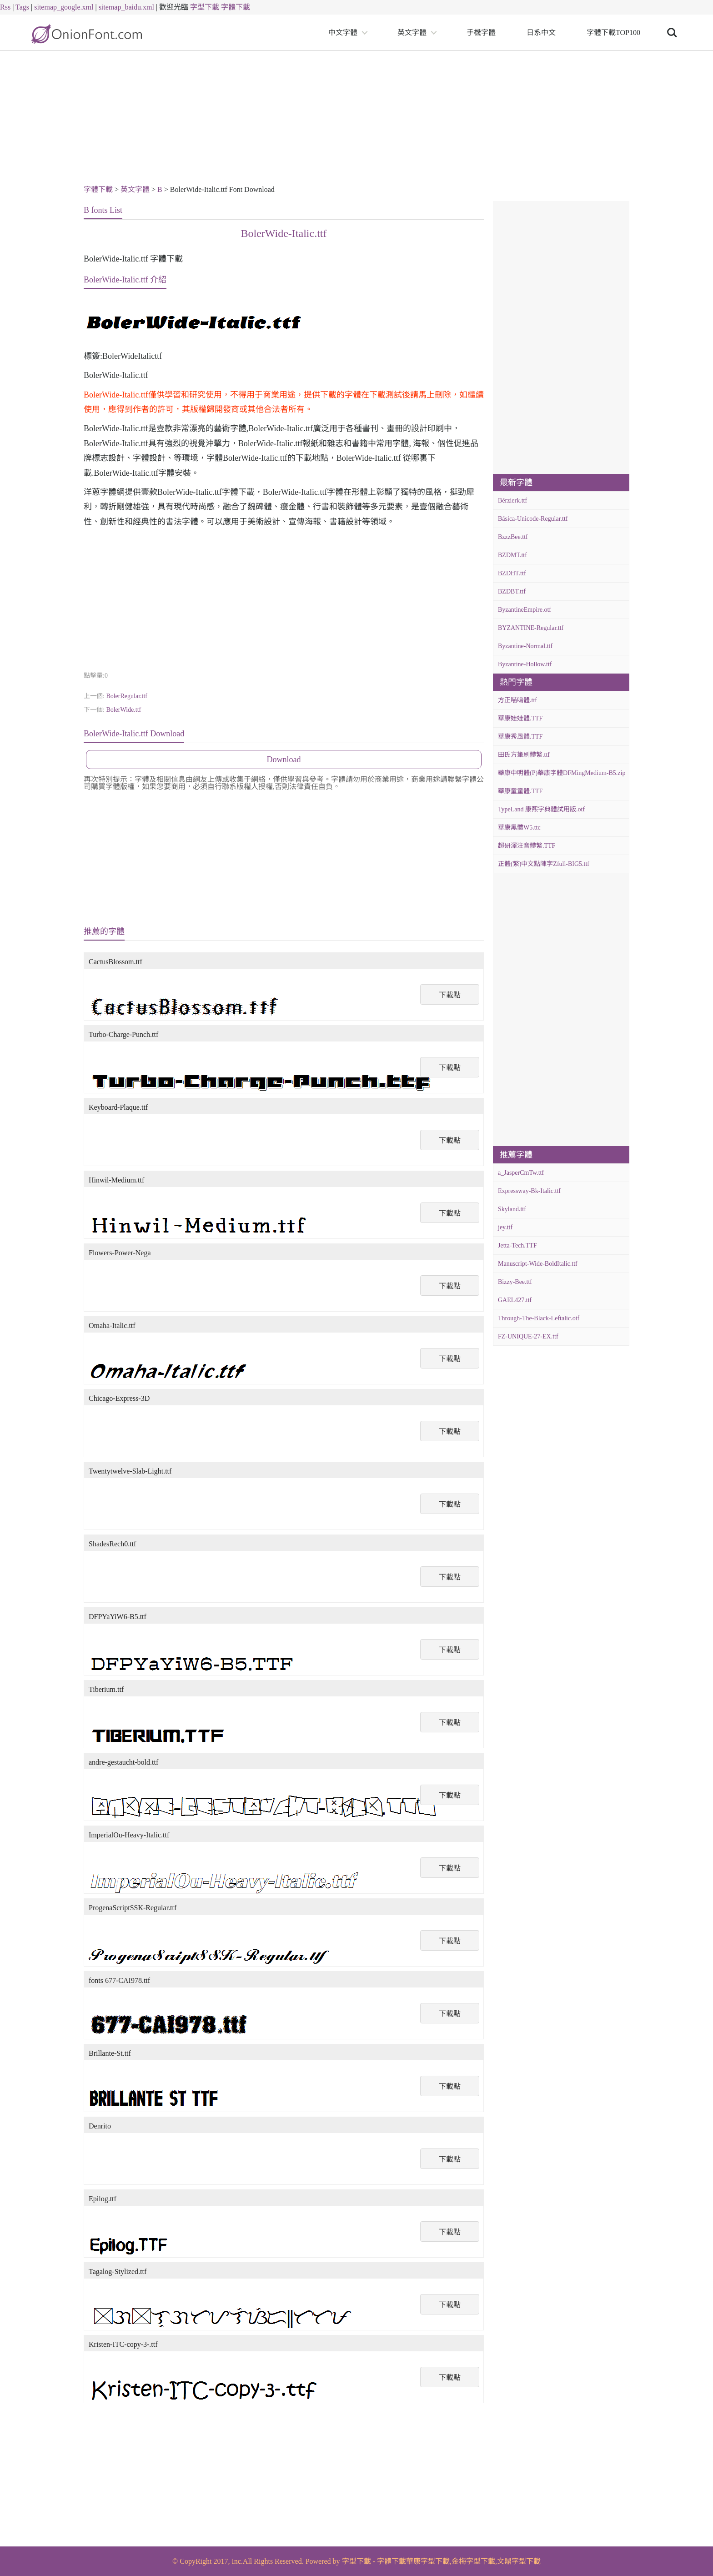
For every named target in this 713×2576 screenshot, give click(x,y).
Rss (5, 7)
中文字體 (342, 32)
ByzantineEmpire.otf (524, 609)
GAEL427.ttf (515, 1300)
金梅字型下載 (473, 2561)
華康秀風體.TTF (520, 736)
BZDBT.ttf (512, 591)
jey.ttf (505, 1227)
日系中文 (541, 32)
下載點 (450, 995)
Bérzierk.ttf (512, 500)
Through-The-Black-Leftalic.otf (538, 1318)
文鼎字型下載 (519, 2561)
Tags (22, 7)
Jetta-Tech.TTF (517, 1245)
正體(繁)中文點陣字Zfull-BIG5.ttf (543, 863)
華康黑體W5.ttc (519, 827)
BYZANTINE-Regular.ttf (530, 627)
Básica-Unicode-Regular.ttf (533, 518)
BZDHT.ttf (512, 573)
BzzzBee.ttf (513, 536)
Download (284, 759)
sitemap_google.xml (63, 7)
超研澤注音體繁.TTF (526, 845)
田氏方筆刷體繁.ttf (524, 754)
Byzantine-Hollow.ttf (525, 664)
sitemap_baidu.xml (126, 7)
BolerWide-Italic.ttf (284, 233)
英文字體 (412, 32)
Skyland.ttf (512, 1209)
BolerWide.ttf (123, 709)
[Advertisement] (356, 119)
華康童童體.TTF (520, 791)
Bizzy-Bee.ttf (515, 1281)
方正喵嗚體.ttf (517, 700)
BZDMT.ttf (512, 555)
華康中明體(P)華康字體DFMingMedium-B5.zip (561, 773)
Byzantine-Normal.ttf (525, 646)
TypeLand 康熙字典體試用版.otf (541, 809)
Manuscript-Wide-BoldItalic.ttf (537, 1263)
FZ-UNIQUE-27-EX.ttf (528, 1336)
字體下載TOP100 (613, 32)
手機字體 (481, 32)
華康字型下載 (428, 2561)
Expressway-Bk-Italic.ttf (529, 1190)
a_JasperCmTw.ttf (521, 1172)
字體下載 (235, 7)
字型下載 (204, 7)
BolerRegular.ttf (126, 696)
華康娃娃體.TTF (520, 718)
